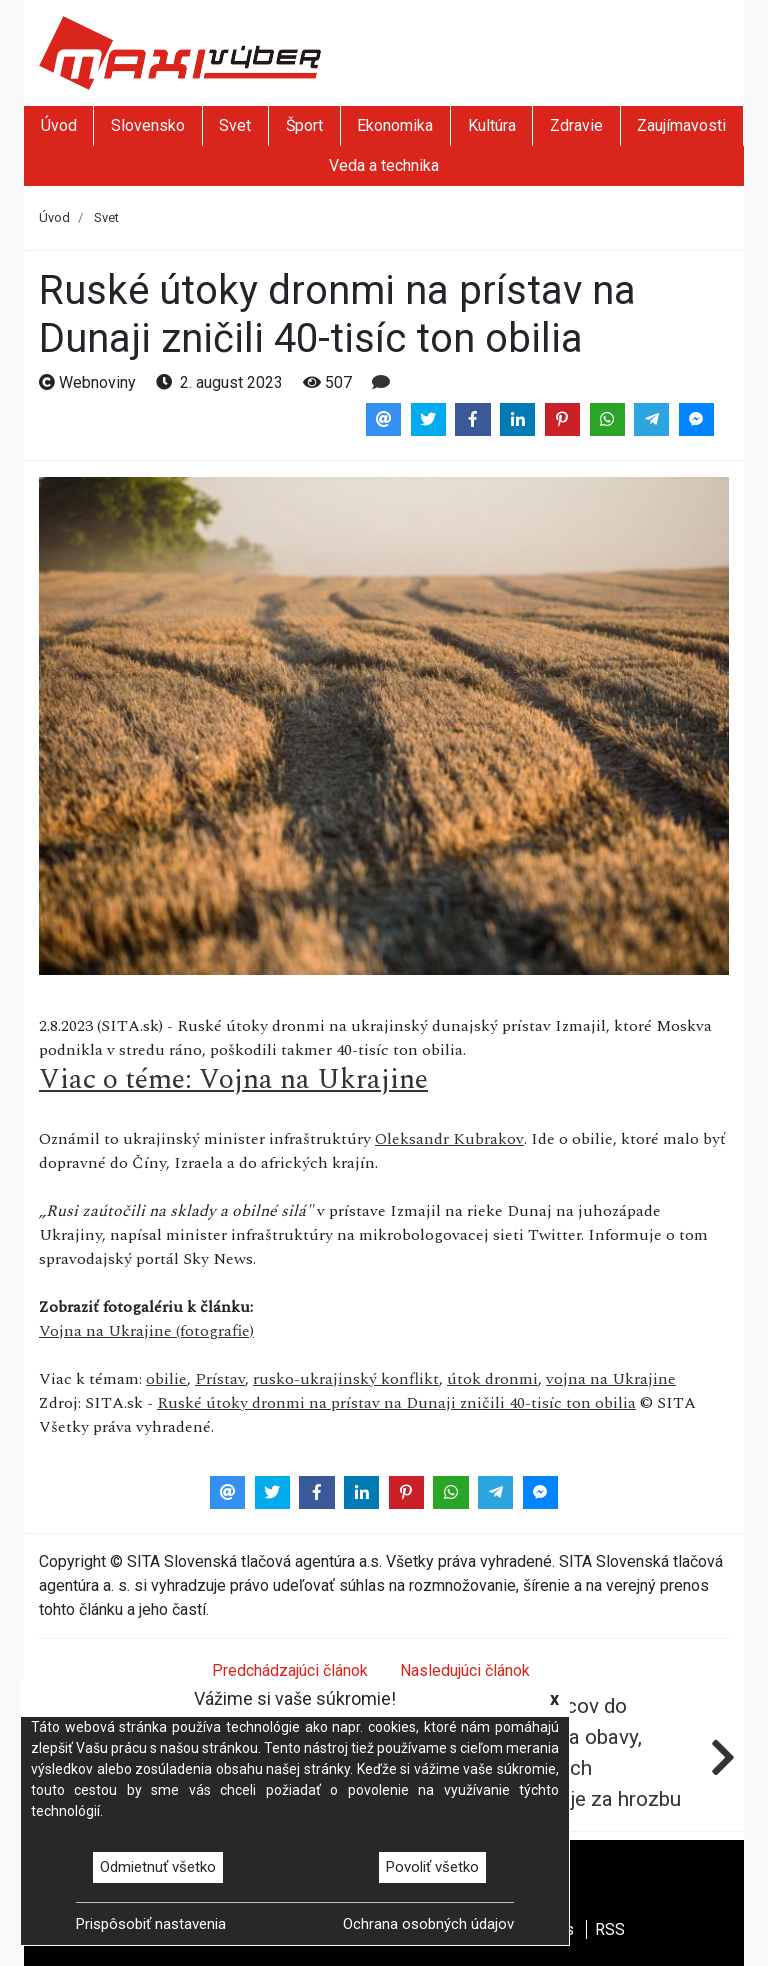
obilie (166, 1379)
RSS (610, 1929)
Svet (235, 125)
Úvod (59, 125)
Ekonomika (395, 125)
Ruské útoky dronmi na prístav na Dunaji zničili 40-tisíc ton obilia (396, 1403)
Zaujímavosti (681, 125)
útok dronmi (492, 1379)
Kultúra (492, 125)
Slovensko (148, 125)
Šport (304, 125)
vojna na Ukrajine (611, 1379)
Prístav (220, 1379)
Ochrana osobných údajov (428, 1924)
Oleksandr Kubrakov (449, 1139)
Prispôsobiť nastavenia (151, 1924)
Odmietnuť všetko (158, 1867)
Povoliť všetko (432, 1867)
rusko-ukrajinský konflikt (346, 1379)
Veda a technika (384, 165)
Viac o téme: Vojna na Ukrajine (233, 1079)
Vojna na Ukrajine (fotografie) (146, 1331)
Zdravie (576, 125)
